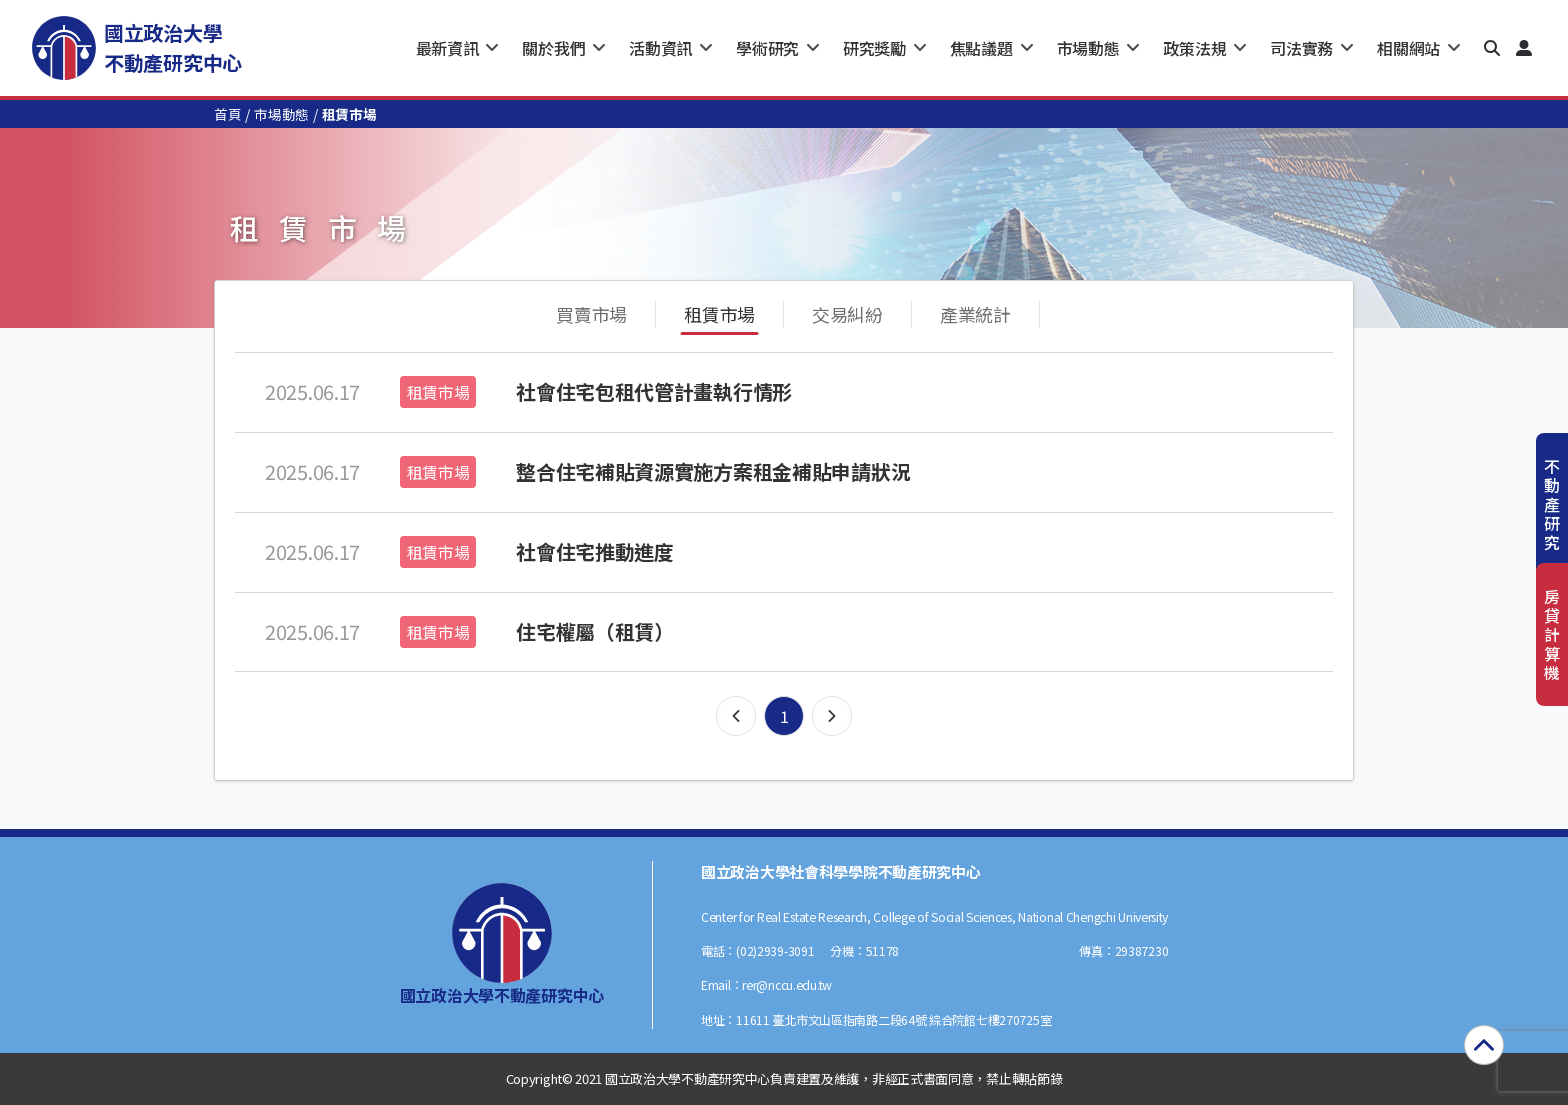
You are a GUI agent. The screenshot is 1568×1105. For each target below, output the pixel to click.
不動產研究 (1552, 504)
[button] (1492, 48)
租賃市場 (719, 314)
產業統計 (975, 314)
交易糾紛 (847, 314)
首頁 (227, 114)
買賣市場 (591, 314)
